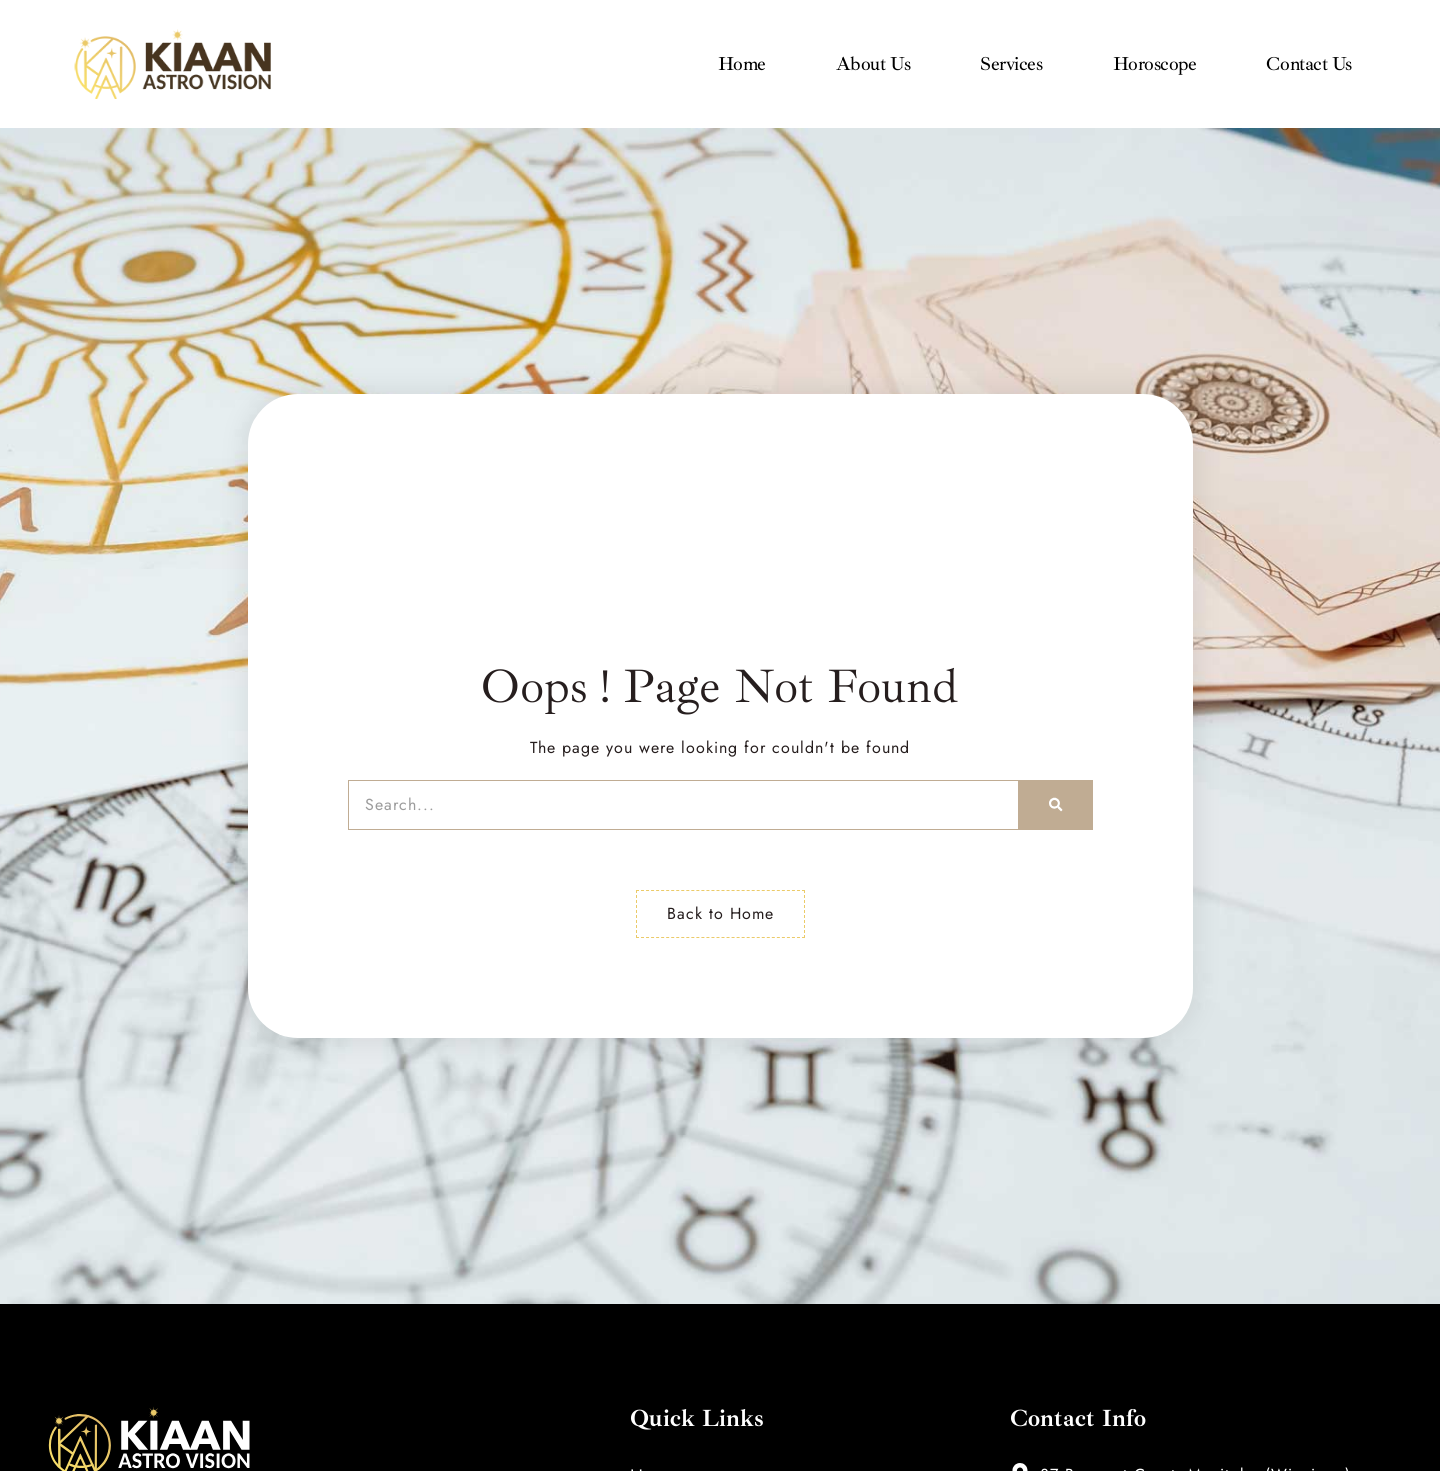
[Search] (1055, 805)
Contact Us (1309, 64)
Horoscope (1155, 64)
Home (742, 64)
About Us (873, 64)
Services (1011, 64)
